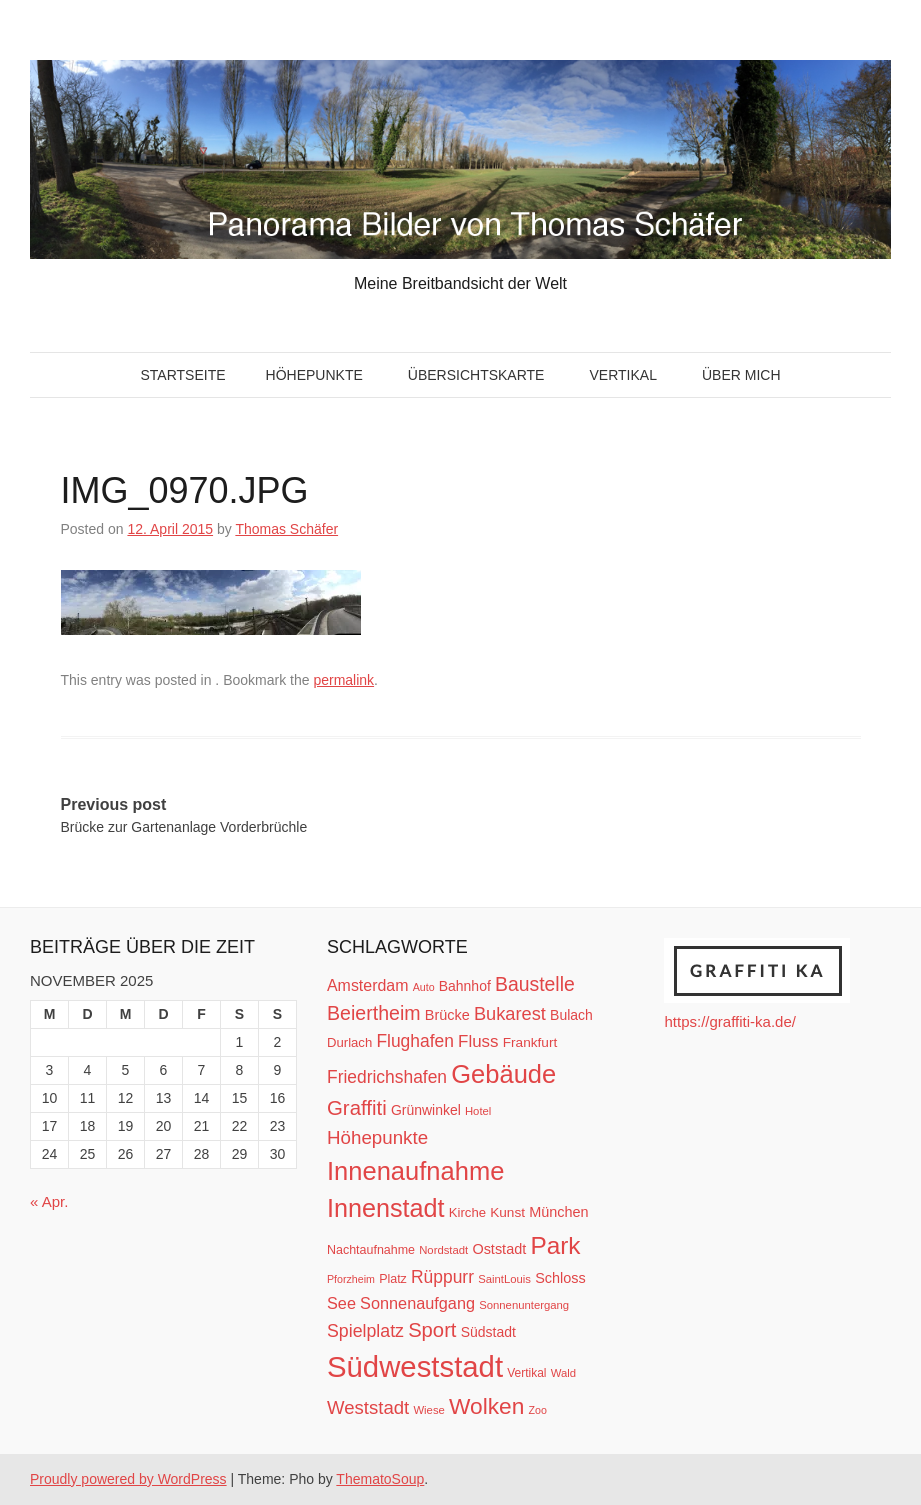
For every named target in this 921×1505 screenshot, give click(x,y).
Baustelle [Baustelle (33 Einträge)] (535, 984)
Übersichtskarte (476, 375)
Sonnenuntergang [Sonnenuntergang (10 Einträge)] (524, 1305)
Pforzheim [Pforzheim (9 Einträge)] (351, 1279)
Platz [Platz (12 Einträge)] (393, 1279)
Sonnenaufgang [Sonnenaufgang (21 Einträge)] (417, 1303)
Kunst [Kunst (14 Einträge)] (507, 1212)
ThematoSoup (380, 1479)
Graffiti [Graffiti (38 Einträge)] (357, 1108)
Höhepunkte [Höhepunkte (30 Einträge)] (377, 1137)
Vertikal (622, 375)
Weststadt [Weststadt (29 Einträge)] (368, 1407)
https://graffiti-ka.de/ (729, 1021)
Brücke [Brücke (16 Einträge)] (447, 1015)
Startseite (182, 375)
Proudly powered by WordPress (128, 1479)
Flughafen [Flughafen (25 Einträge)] (415, 1041)
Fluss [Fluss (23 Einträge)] (478, 1041)
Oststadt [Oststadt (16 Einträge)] (499, 1249)
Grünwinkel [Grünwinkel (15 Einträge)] (426, 1110)
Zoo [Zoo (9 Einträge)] (538, 1410)
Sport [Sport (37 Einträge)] (432, 1330)
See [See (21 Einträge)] (341, 1303)
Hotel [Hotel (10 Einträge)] (478, 1111)
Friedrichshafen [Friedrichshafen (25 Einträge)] (387, 1077)
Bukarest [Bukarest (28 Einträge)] (510, 1013)
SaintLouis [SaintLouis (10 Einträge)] (504, 1279)
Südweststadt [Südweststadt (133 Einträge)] (415, 1366)
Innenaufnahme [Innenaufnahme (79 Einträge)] (415, 1171)
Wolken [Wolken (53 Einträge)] (486, 1406)
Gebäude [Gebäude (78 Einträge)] (503, 1074)
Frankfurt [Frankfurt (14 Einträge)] (530, 1042)
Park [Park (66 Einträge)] (555, 1245)
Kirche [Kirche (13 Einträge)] (467, 1212)
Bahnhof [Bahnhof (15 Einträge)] (465, 986)
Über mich (741, 375)
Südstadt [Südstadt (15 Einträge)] (488, 1332)
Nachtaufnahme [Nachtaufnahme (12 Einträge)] (371, 1250)
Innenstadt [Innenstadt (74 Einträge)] (386, 1208)
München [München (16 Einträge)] (558, 1212)
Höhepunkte (314, 375)
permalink (343, 680)
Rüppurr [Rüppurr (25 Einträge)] (442, 1277)
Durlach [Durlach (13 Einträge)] (349, 1042)
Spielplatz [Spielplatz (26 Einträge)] (365, 1331)
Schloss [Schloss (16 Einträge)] (560, 1278)
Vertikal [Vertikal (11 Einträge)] (526, 1373)
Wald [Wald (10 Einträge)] (563, 1373)
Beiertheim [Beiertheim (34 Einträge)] (374, 1013)
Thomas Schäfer (286, 529)
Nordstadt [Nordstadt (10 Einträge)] (443, 1250)
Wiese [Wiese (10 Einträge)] (428, 1410)
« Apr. (49, 1201)
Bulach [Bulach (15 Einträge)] (571, 1015)
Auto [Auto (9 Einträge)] (424, 987)
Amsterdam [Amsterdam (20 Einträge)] (367, 985)
